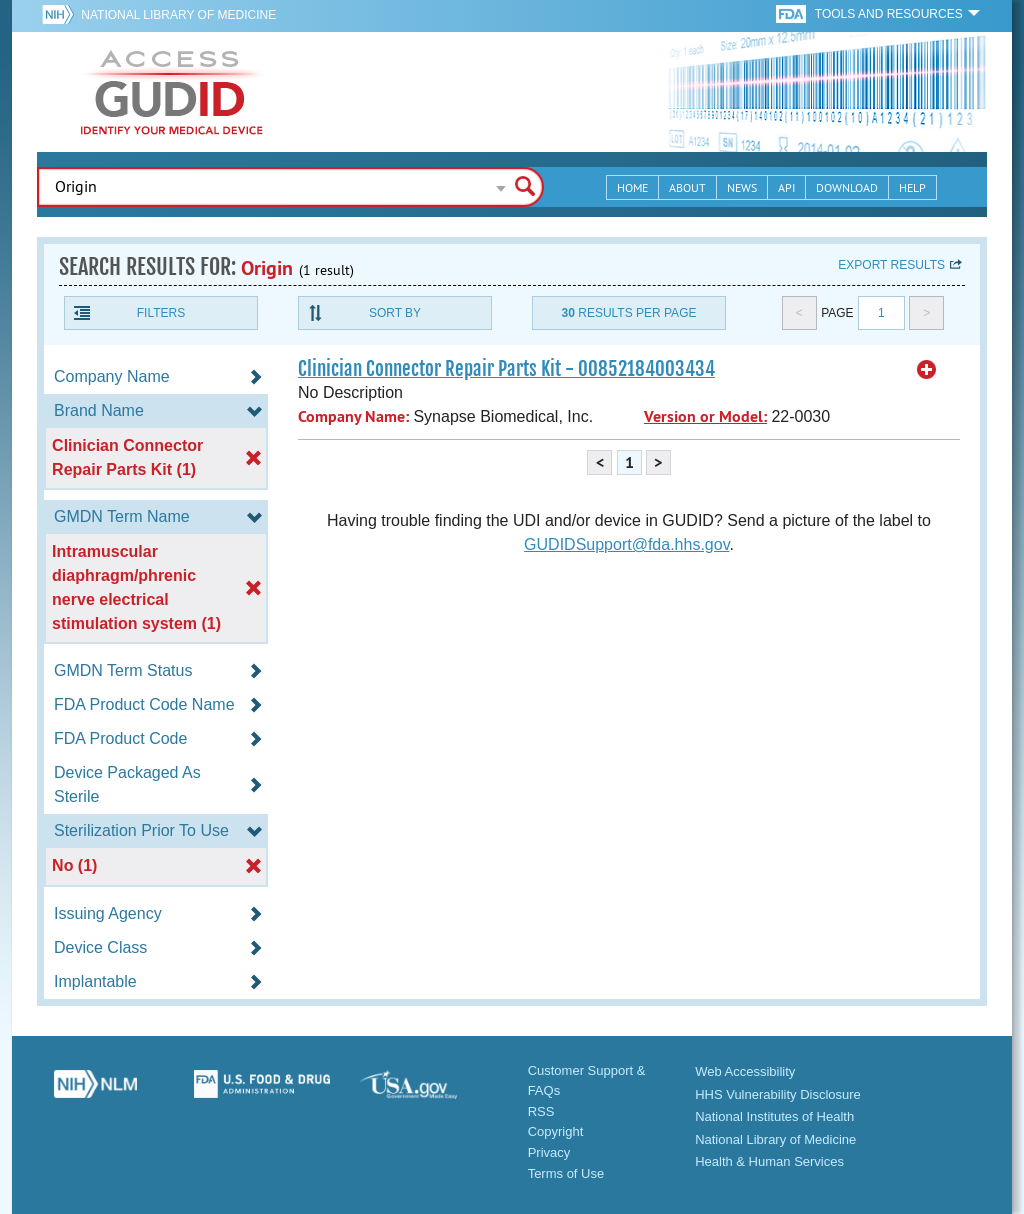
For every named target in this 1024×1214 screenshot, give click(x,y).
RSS (541, 1111)
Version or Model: (705, 416)
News (742, 187)
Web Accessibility (745, 1071)
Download (847, 187)
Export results (891, 265)
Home (632, 187)
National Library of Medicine (178, 15)
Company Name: (353, 416)
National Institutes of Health (774, 1116)
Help (912, 187)
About (687, 187)
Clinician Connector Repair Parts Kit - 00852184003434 (506, 369)
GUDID (172, 92)
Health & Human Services (769, 1161)
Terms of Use (566, 1173)
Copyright (556, 1131)
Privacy (549, 1152)
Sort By (395, 313)
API (786, 187)
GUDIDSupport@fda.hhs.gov (626, 544)
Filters (161, 313)
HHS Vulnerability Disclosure (778, 1094)
